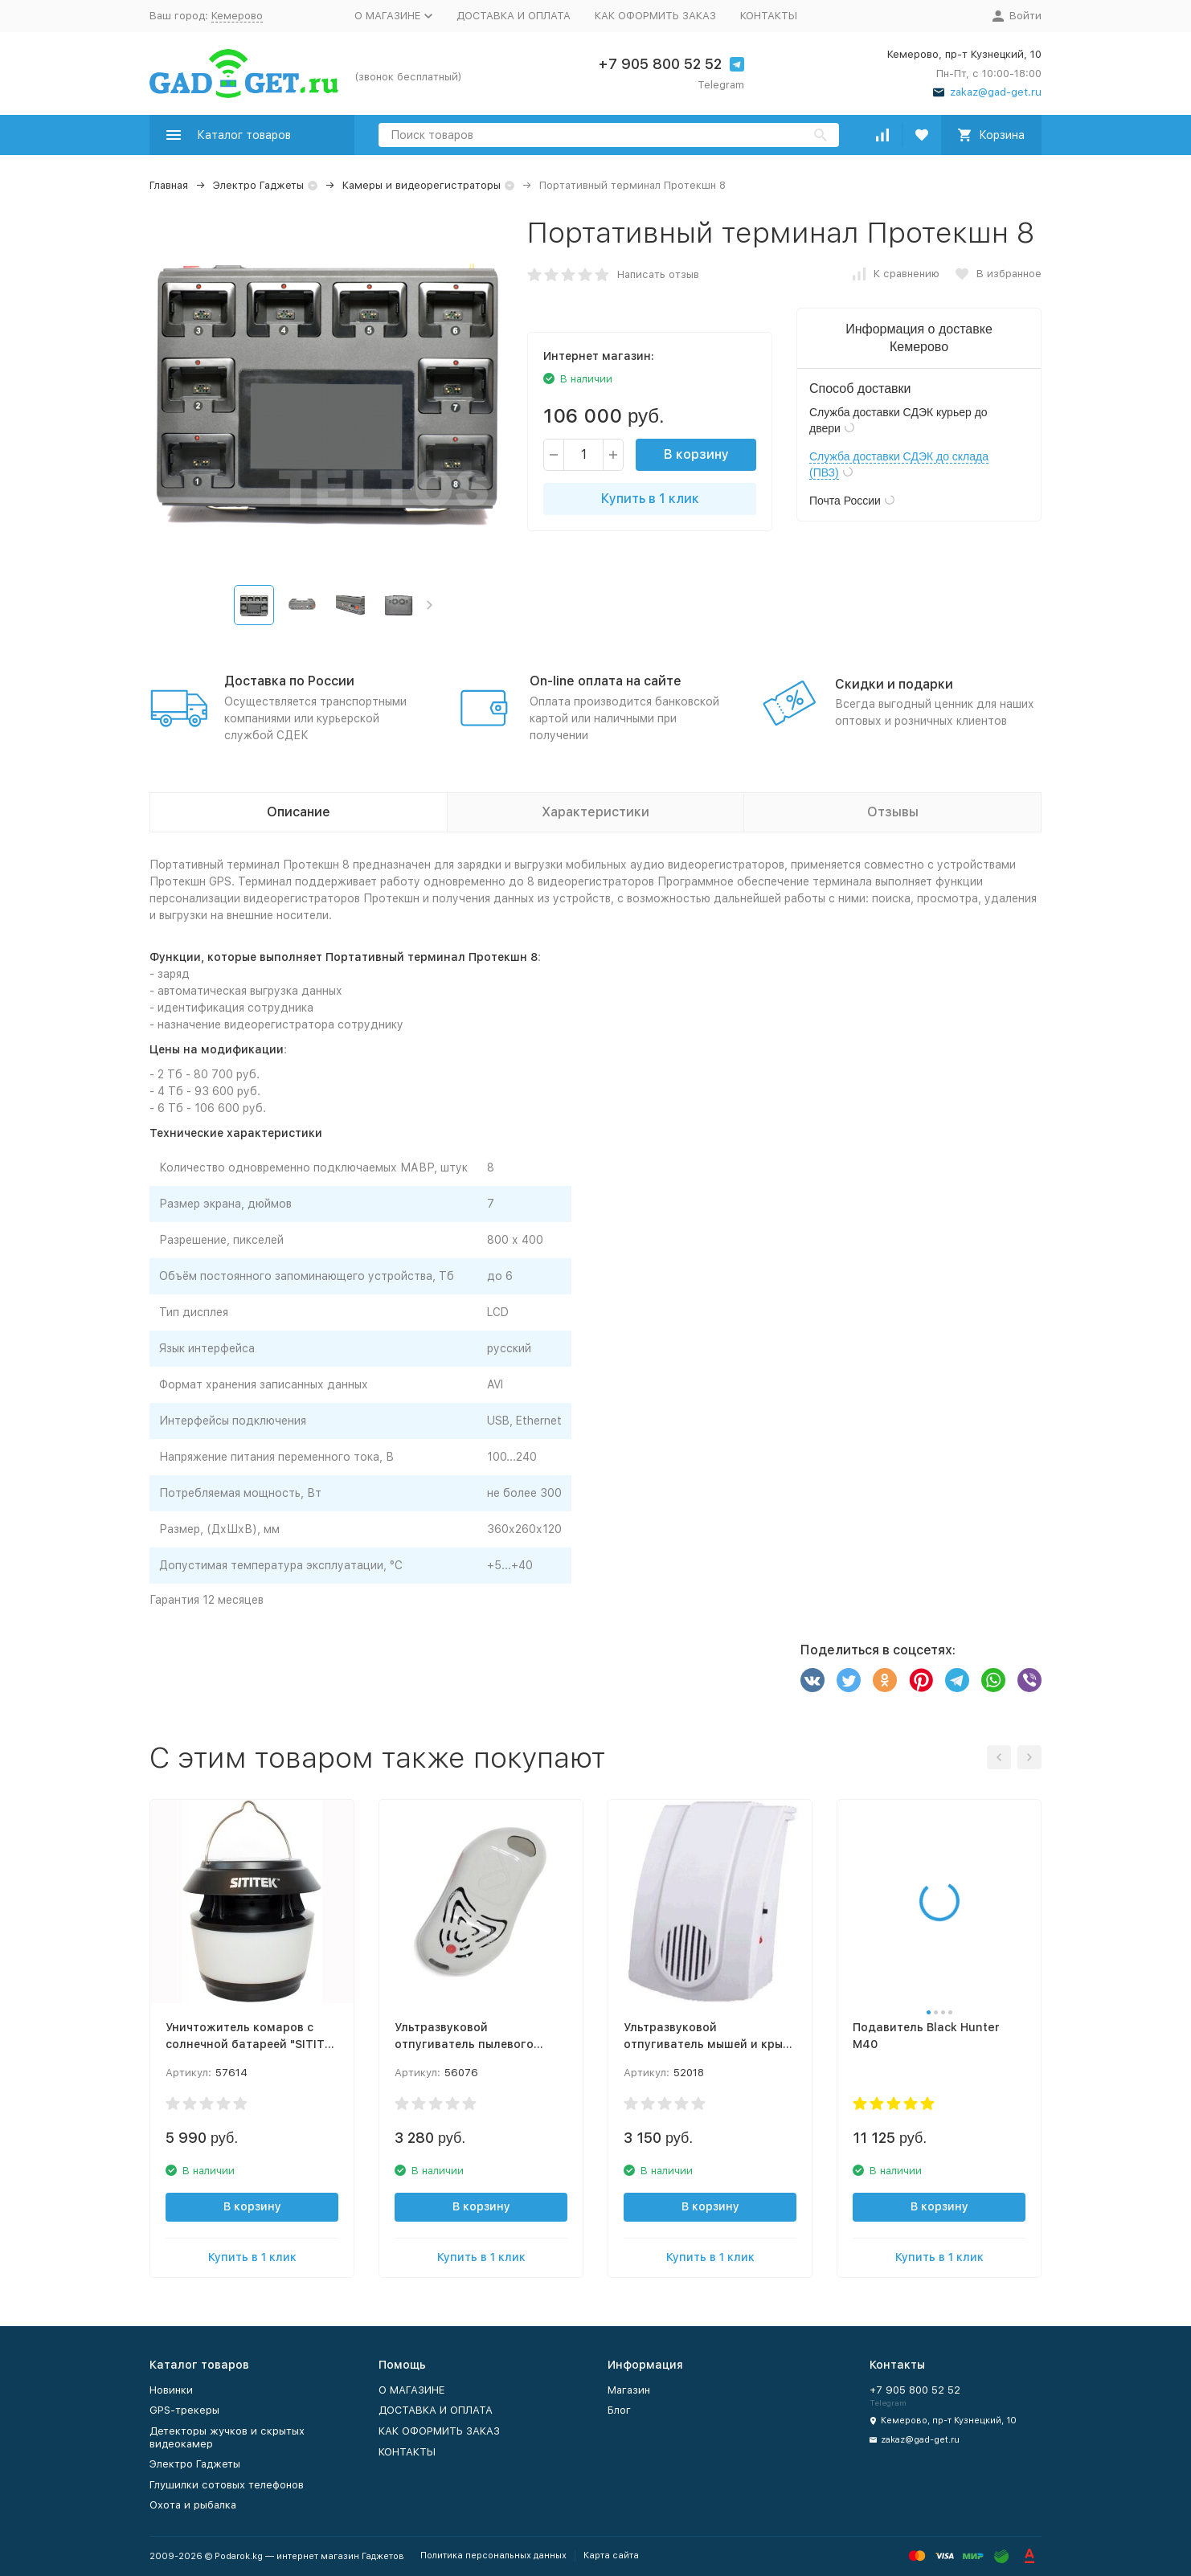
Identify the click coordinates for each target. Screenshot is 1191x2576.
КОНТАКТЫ (768, 16)
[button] (429, 605)
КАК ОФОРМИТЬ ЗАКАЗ (655, 16)
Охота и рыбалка (192, 2505)
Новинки (171, 2390)
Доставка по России (289, 681)
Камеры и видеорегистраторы (421, 185)
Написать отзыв (658, 274)
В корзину (696, 454)
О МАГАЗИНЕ (411, 2390)
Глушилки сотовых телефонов (226, 2485)
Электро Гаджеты (258, 185)
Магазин (629, 2390)
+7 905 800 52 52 (660, 63)
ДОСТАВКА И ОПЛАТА (513, 16)
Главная (168, 185)
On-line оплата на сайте (605, 681)
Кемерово (237, 16)
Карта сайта (611, 2555)
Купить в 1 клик (650, 498)
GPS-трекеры (184, 2410)
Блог (619, 2410)
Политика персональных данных (493, 2555)
